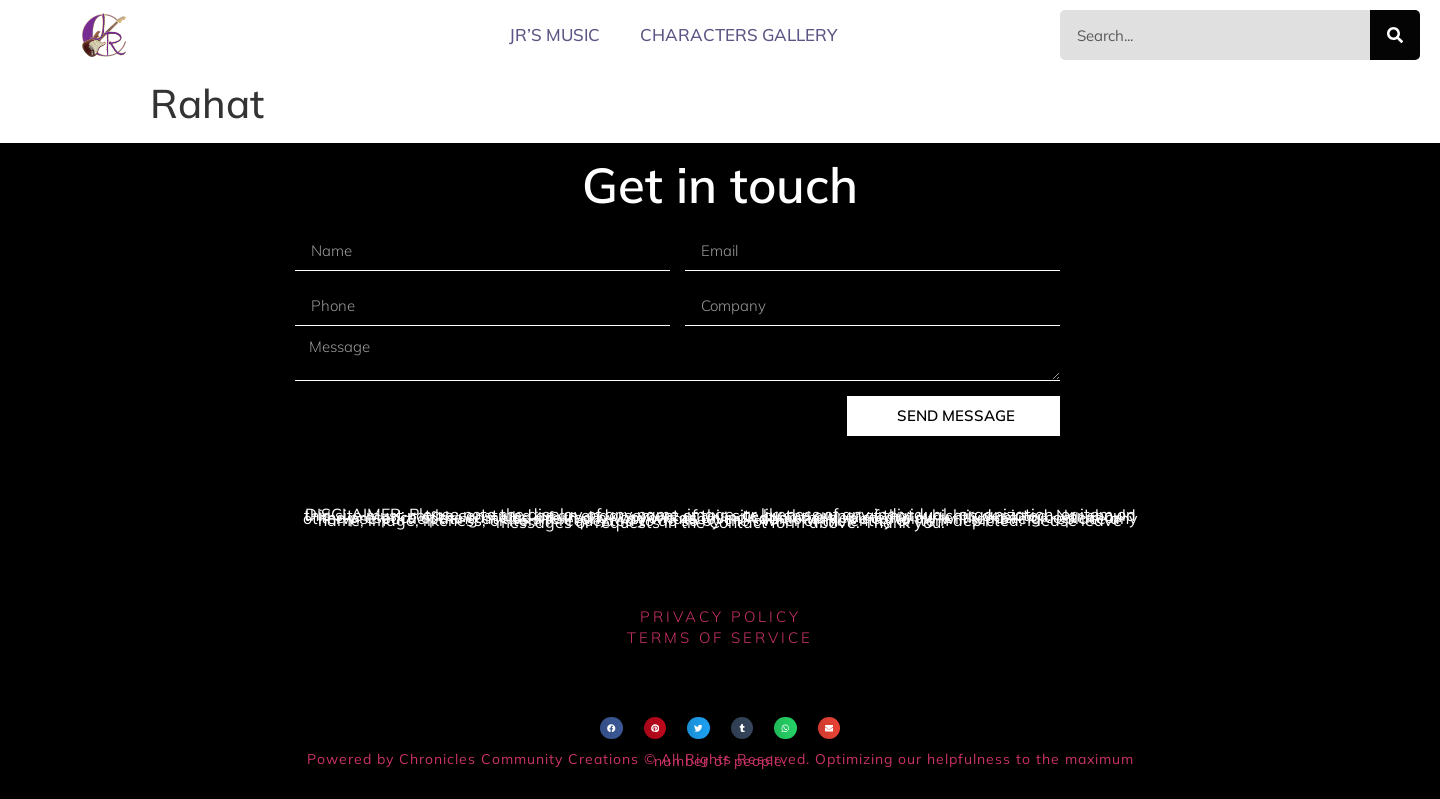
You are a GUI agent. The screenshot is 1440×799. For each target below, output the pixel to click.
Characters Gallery (738, 34)
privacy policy (720, 616)
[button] (611, 728)
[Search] (1395, 35)
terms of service (720, 637)
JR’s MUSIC (554, 34)
